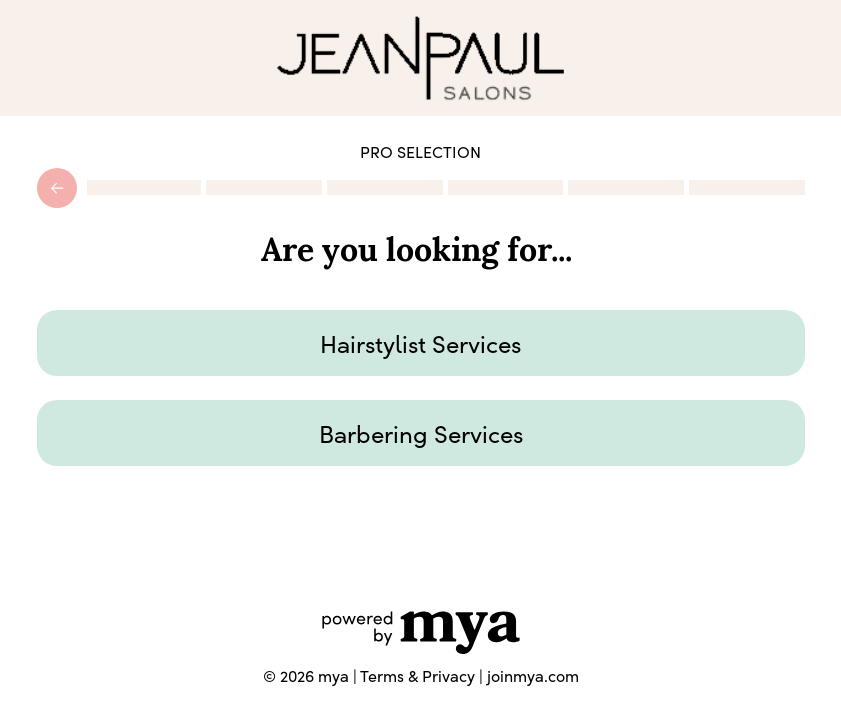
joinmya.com (533, 675)
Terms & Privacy (417, 675)
